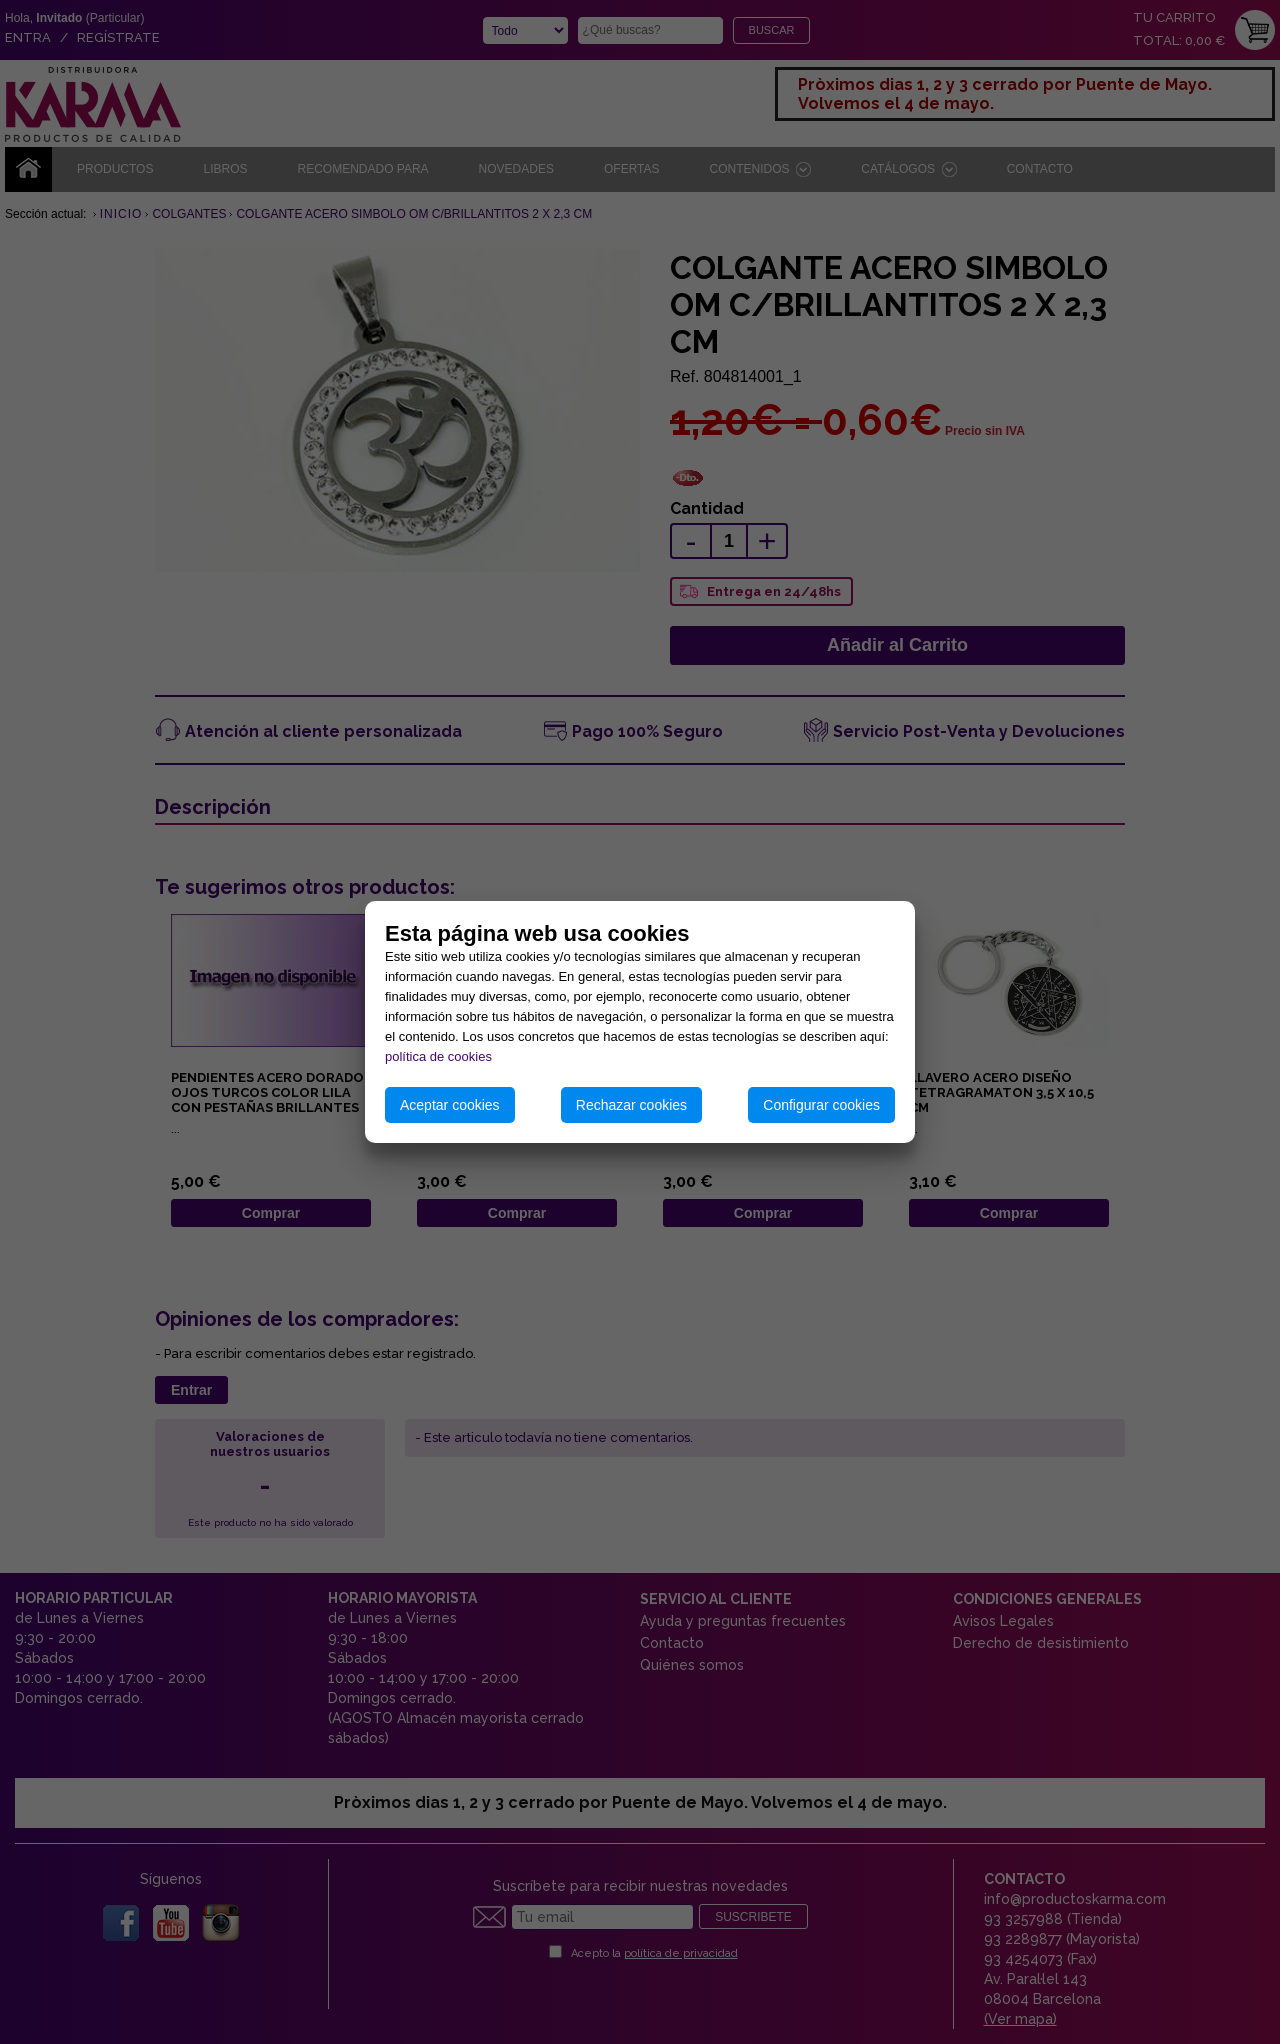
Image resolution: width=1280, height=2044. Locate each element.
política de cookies (438, 1056)
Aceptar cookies (450, 1105)
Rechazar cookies (631, 1105)
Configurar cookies (821, 1105)
